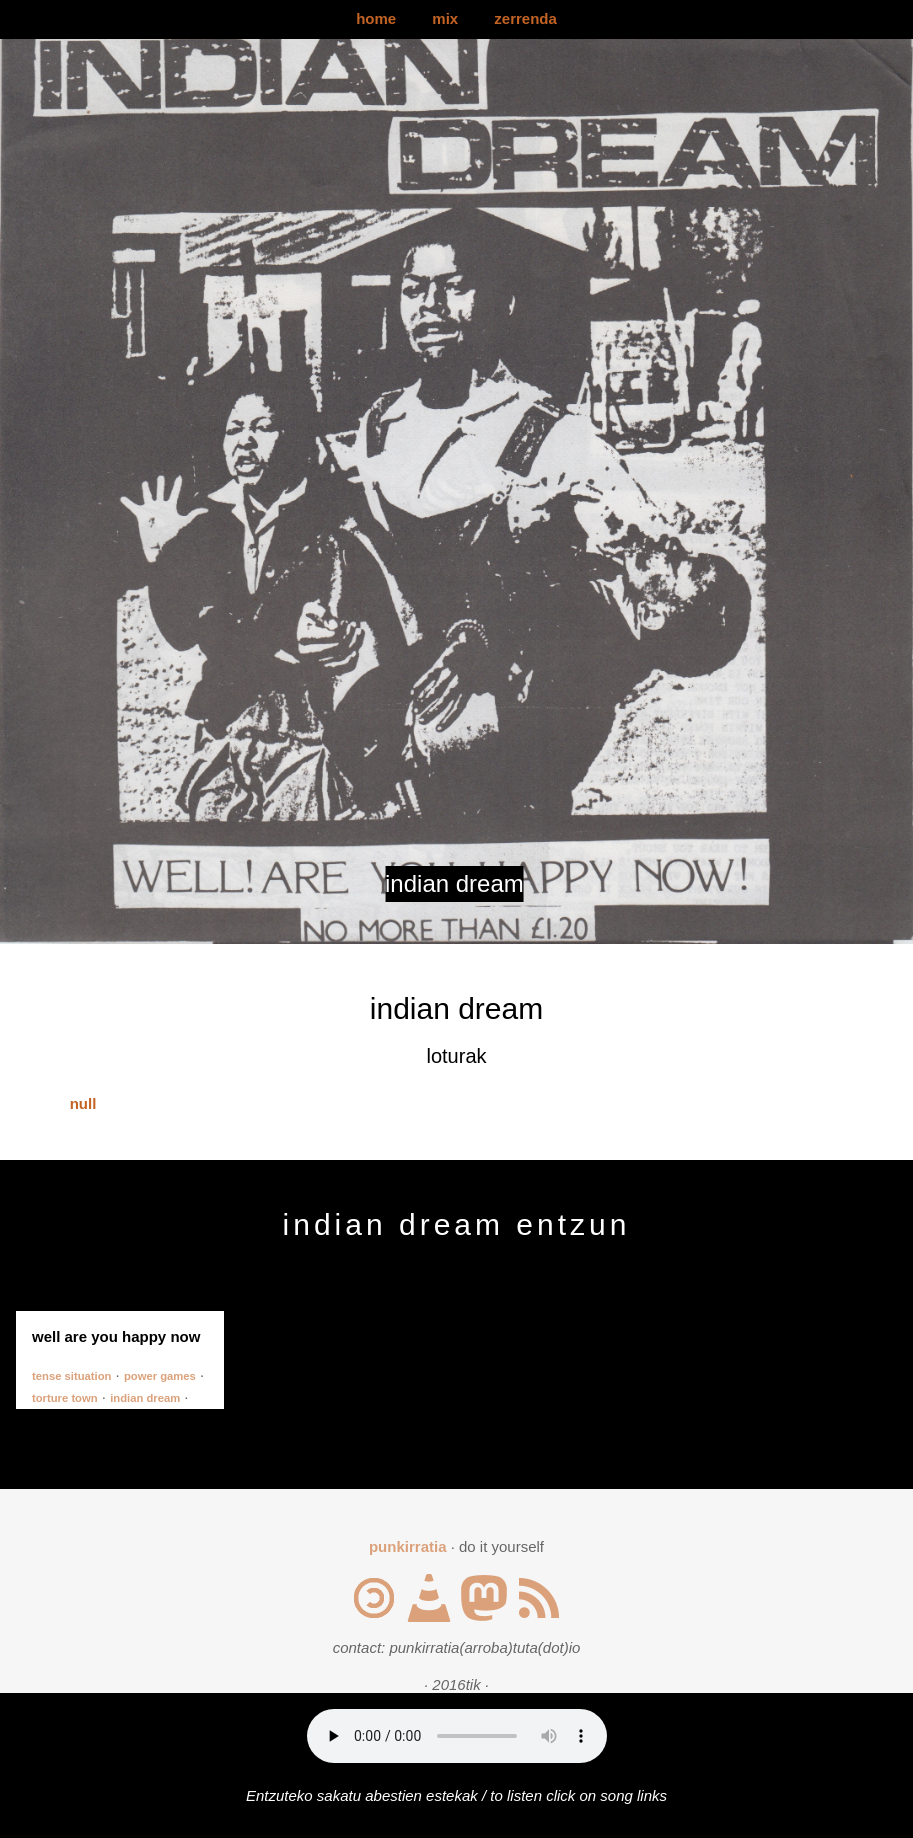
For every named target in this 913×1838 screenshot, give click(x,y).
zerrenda (525, 18)
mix (445, 18)
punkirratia (408, 1546)
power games (160, 1376)
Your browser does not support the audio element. (457, 1736)
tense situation (71, 1376)
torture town (65, 1398)
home (376, 18)
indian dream (145, 1398)
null (83, 1103)
